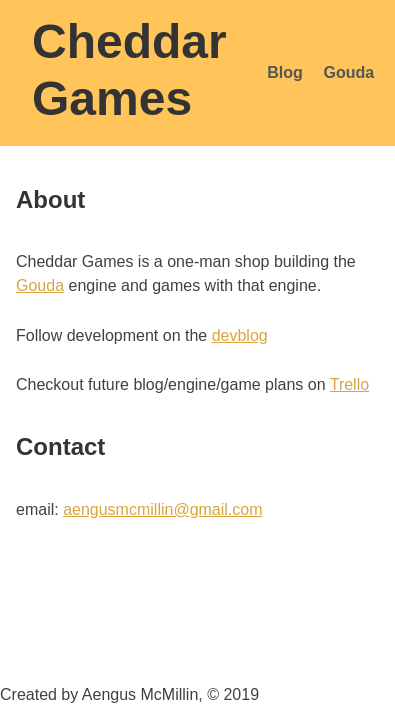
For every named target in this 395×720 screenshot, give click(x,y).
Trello (349, 384)
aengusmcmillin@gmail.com (162, 509)
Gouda (349, 72)
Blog (285, 72)
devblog (240, 335)
